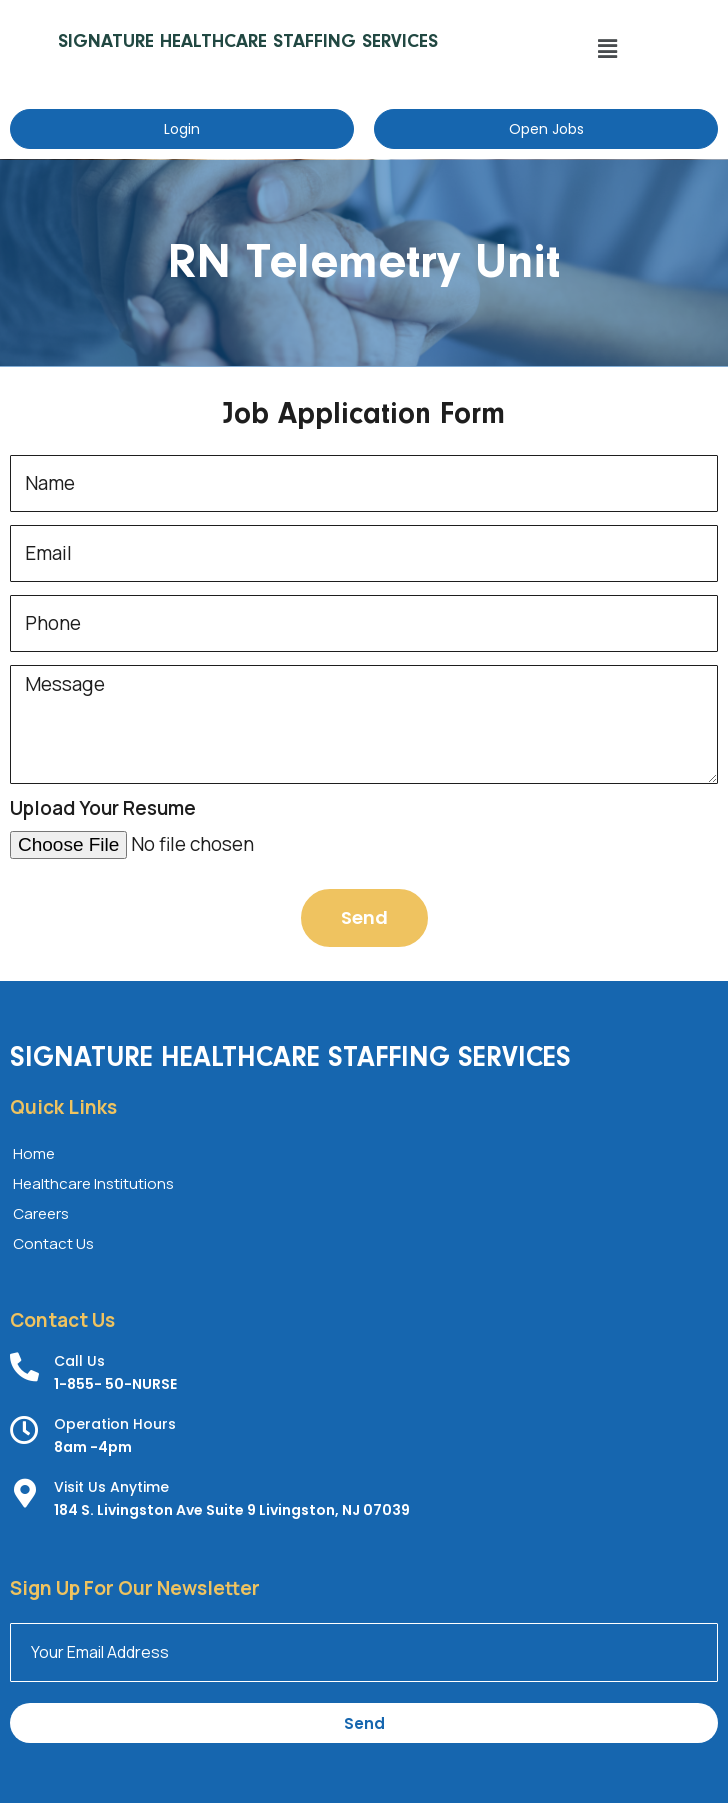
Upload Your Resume (103, 809)
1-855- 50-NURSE (115, 1384)
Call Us (79, 1361)
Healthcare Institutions (93, 1183)
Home (34, 1153)
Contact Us (53, 1243)
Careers (41, 1213)
